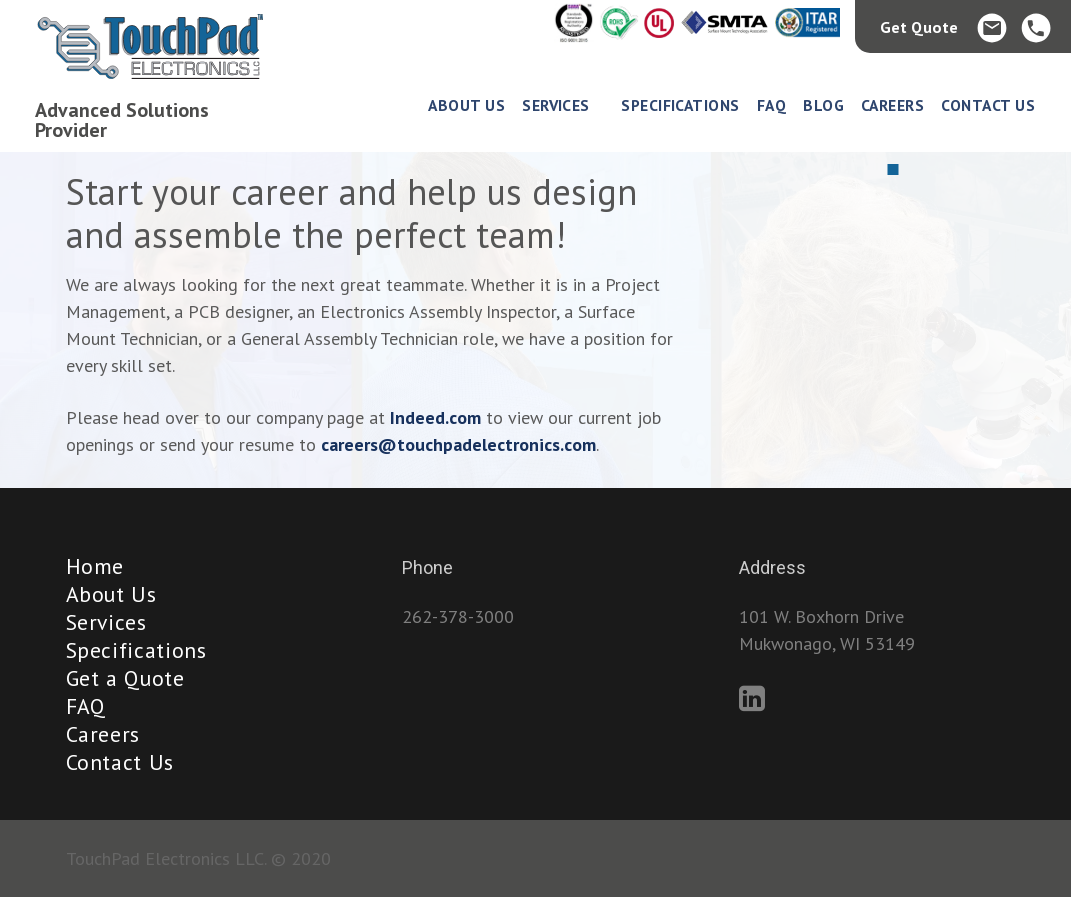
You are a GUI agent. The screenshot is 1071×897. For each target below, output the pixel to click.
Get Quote (919, 27)
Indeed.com (435, 417)
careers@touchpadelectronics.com (458, 444)
